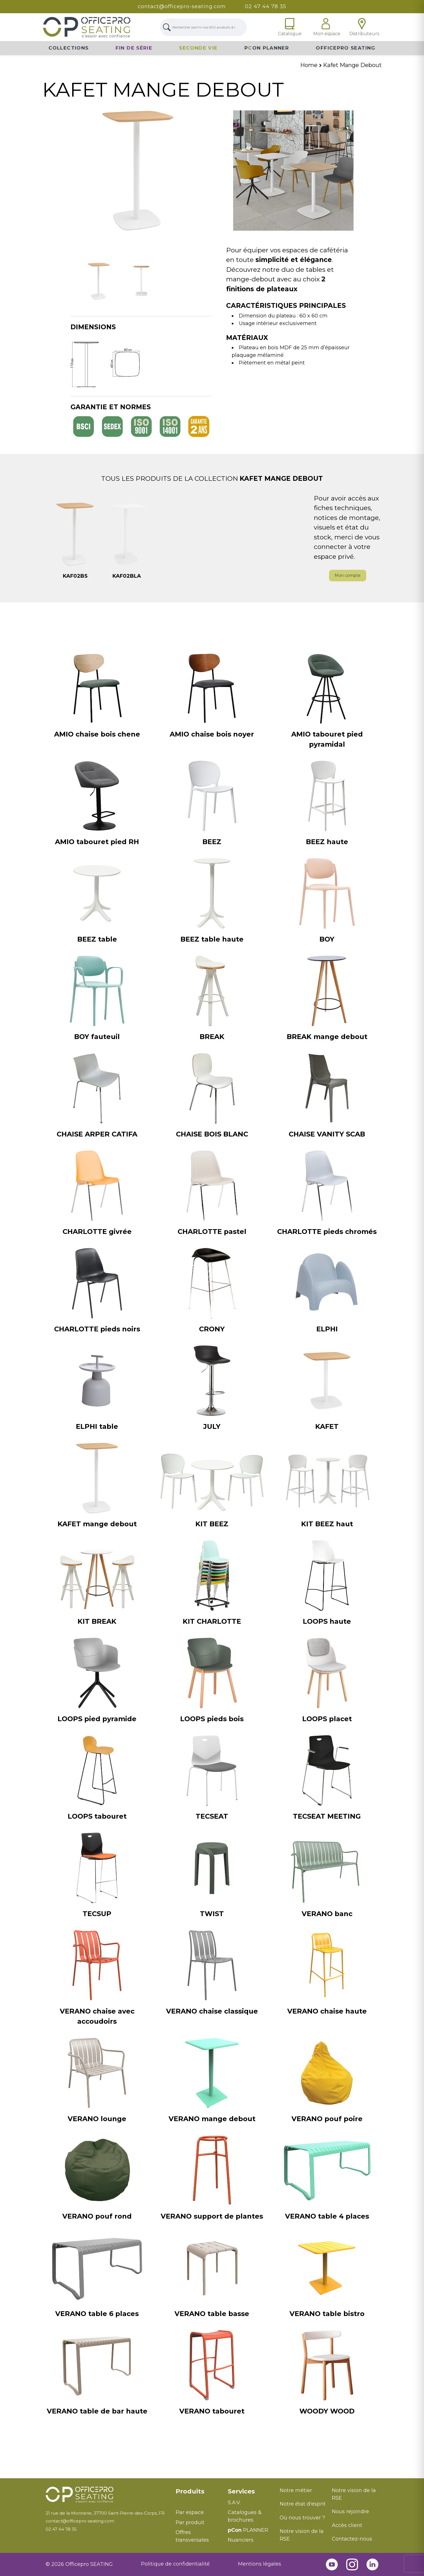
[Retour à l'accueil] (106, 2495)
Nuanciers (240, 2540)
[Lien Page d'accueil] (86, 27)
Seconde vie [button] (198, 48)
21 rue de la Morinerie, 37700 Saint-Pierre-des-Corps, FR (105, 2513)
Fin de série (134, 48)
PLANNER (248, 2530)
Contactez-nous (352, 2539)
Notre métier (296, 2490)
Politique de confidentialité (175, 2564)
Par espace (190, 2512)
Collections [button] (68, 48)
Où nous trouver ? (302, 2518)
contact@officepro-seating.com (182, 6)
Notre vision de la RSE (302, 2535)
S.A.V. (234, 2502)
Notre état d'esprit (303, 2504)
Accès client (347, 2525)
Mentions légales (259, 2564)
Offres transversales (192, 2536)
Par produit (190, 2522)
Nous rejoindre (350, 2511)
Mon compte (348, 575)
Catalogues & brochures (245, 2516)
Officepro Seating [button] (345, 48)
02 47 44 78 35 (265, 6)
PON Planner (266, 48)
